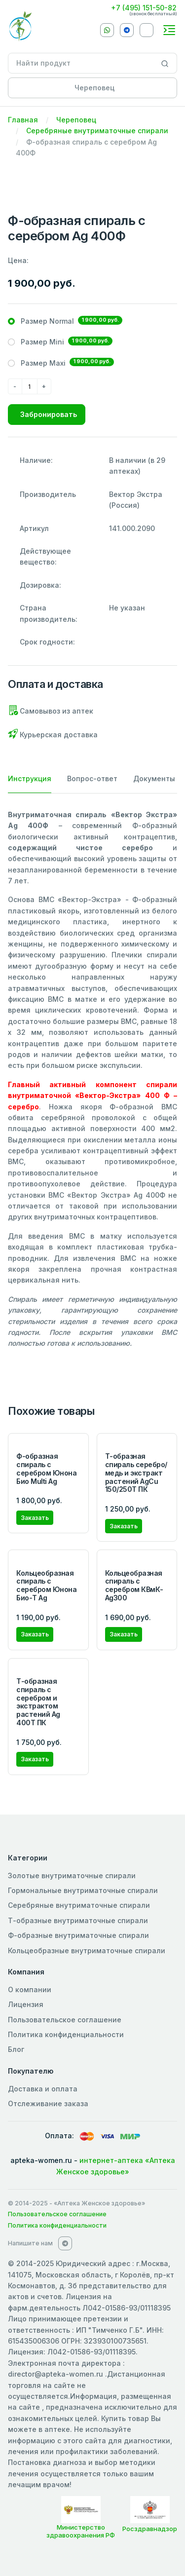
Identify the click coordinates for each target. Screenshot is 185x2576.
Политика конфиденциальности (66, 2034)
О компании (29, 1989)
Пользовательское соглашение (64, 2019)
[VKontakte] (146, 30)
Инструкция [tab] (29, 778)
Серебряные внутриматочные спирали (97, 130)
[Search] (165, 63)
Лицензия (25, 2004)
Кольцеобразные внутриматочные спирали (86, 1950)
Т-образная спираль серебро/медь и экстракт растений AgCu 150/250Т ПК (136, 1472)
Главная (23, 119)
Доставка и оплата (42, 2088)
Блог (16, 2049)
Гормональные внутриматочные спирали (83, 1890)
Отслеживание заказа (48, 2103)
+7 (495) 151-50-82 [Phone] (144, 7)
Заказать (35, 1517)
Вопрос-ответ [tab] (92, 778)
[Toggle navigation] (169, 30)
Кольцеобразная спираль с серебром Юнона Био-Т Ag (46, 1585)
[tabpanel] (92, 1079)
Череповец (76, 119)
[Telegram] (127, 30)
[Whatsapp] (107, 30)
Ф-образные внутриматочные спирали (78, 1935)
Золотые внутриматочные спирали (72, 1875)
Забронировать (48, 414)
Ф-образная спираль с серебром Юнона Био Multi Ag (46, 1468)
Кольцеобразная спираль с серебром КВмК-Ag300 (134, 1585)
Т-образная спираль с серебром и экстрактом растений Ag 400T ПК (38, 1702)
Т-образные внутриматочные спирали (78, 1920)
